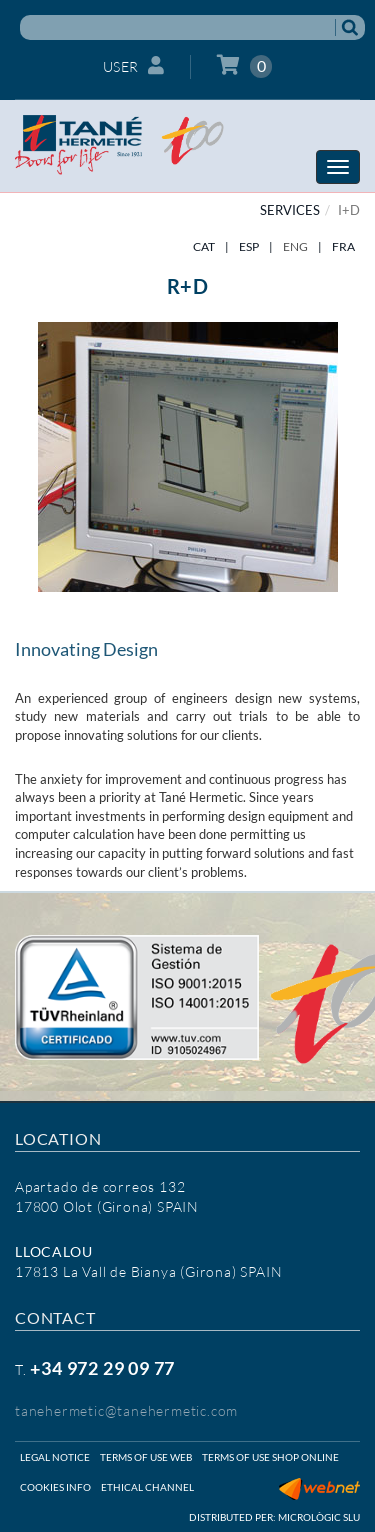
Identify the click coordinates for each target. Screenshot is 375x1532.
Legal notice (55, 1457)
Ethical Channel (147, 1487)
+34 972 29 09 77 (102, 1368)
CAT (204, 246)
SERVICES (290, 210)
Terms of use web (146, 1457)
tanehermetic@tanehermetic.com (126, 1410)
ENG (295, 246)
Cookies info (55, 1487)
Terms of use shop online (270, 1457)
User (134, 65)
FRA (343, 246)
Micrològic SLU (319, 1517)
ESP (249, 246)
